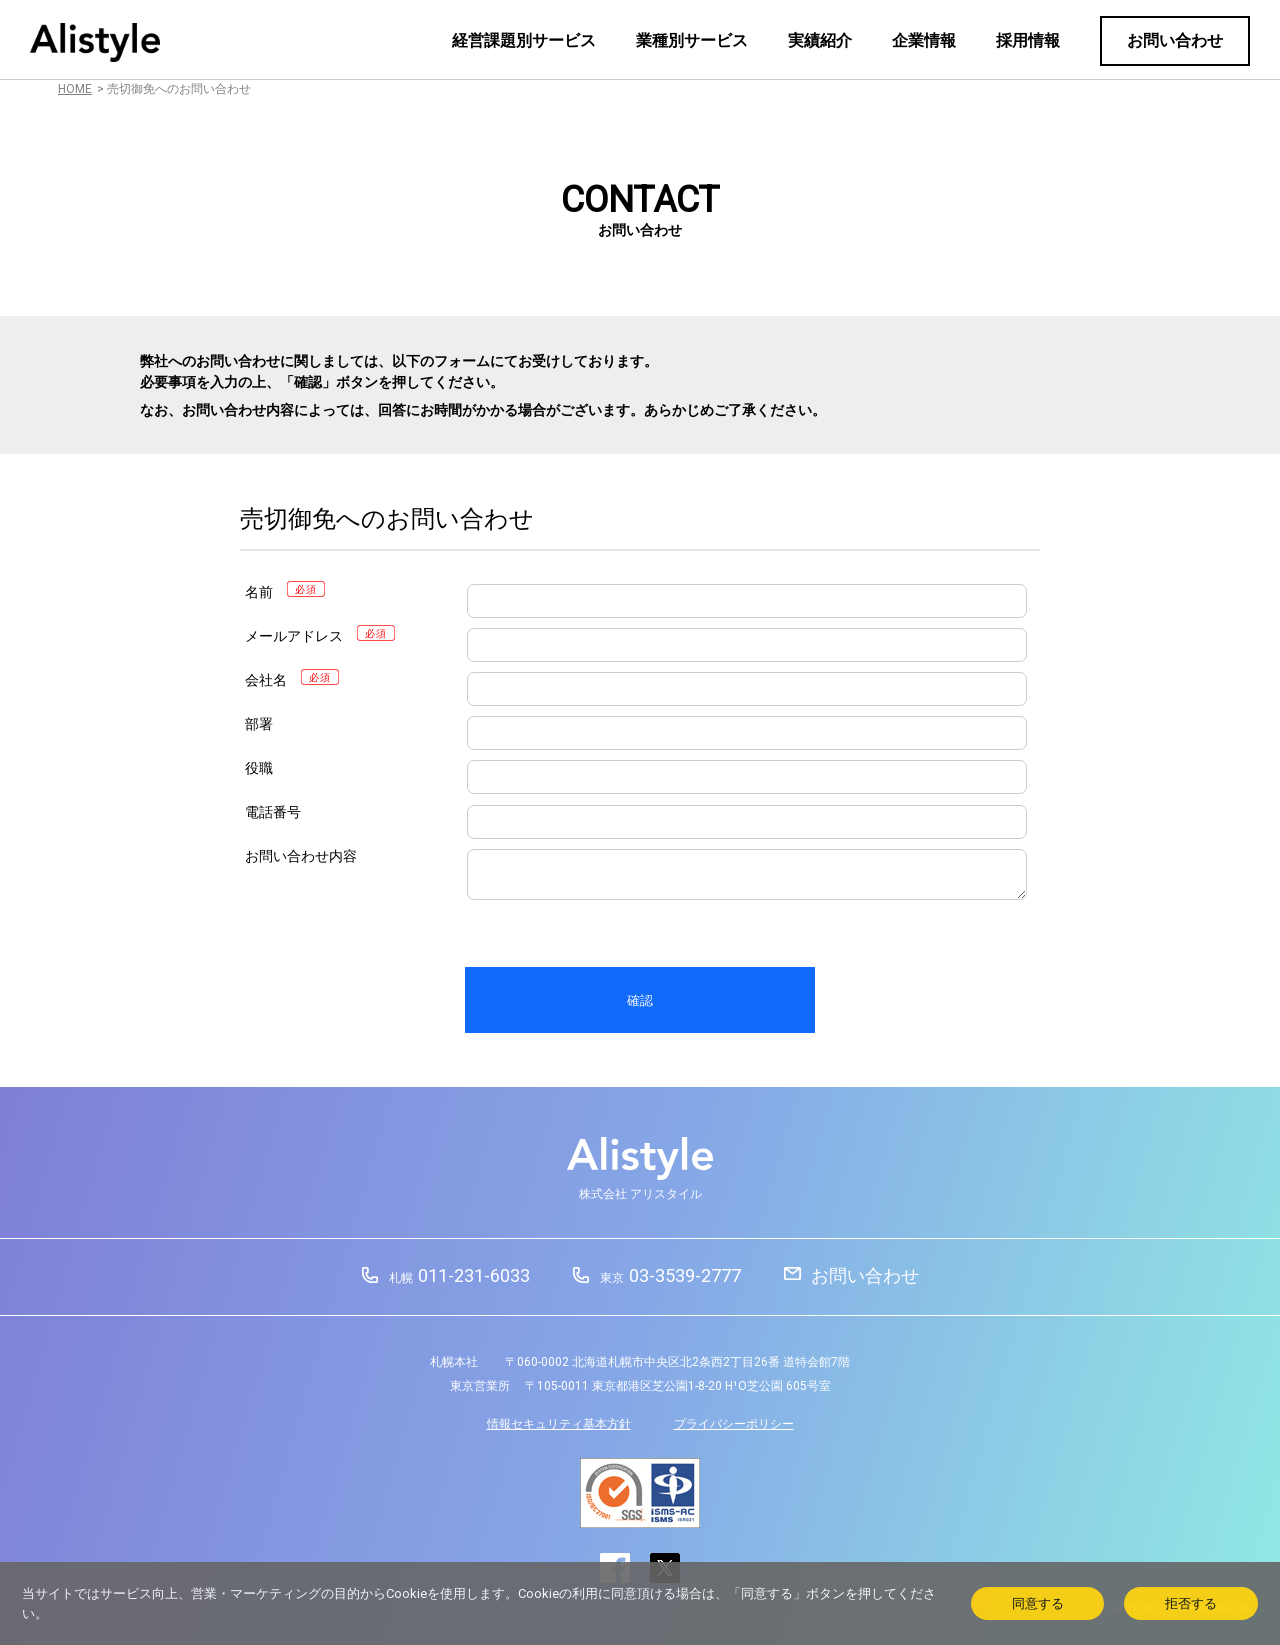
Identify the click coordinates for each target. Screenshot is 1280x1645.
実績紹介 (820, 40)
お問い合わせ (1175, 40)
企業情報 (924, 40)
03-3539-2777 (670, 1275)
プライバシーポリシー (734, 1424)
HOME (75, 89)
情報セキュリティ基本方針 (559, 1424)
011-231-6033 (459, 1275)
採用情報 (1028, 40)
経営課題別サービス (524, 40)
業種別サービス (692, 40)
